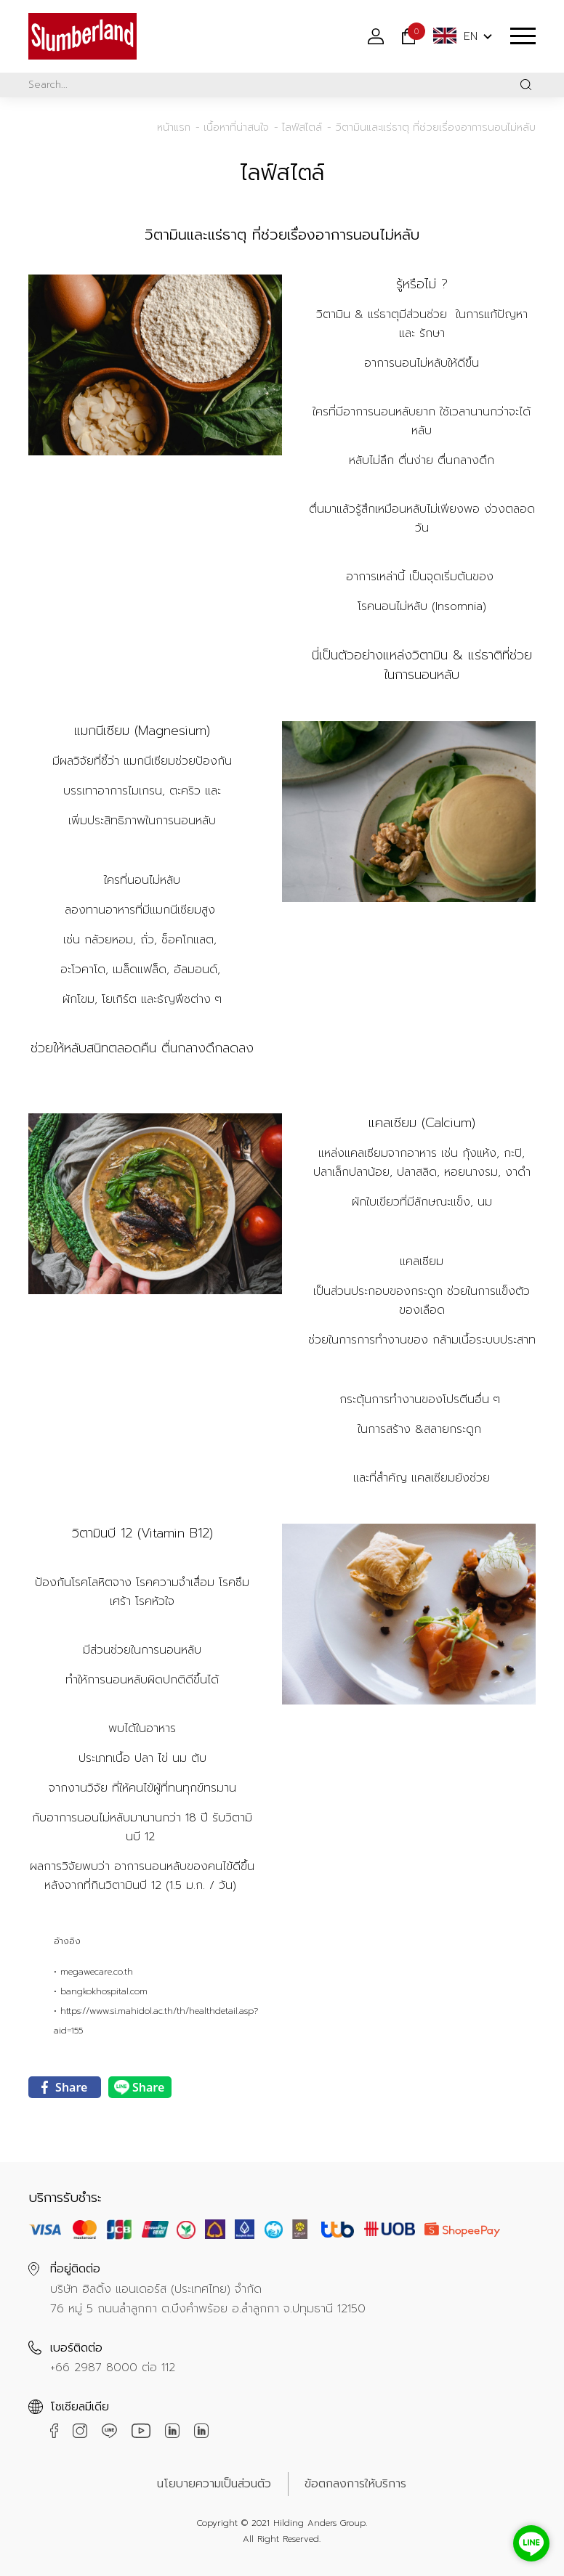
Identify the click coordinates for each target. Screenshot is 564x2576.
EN (455, 36)
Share (64, 2087)
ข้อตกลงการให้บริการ (355, 2483)
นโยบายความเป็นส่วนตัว (214, 2483)
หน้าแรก (173, 127)
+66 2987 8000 (93, 2367)
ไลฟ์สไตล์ (302, 127)
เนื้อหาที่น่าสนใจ (236, 127)
